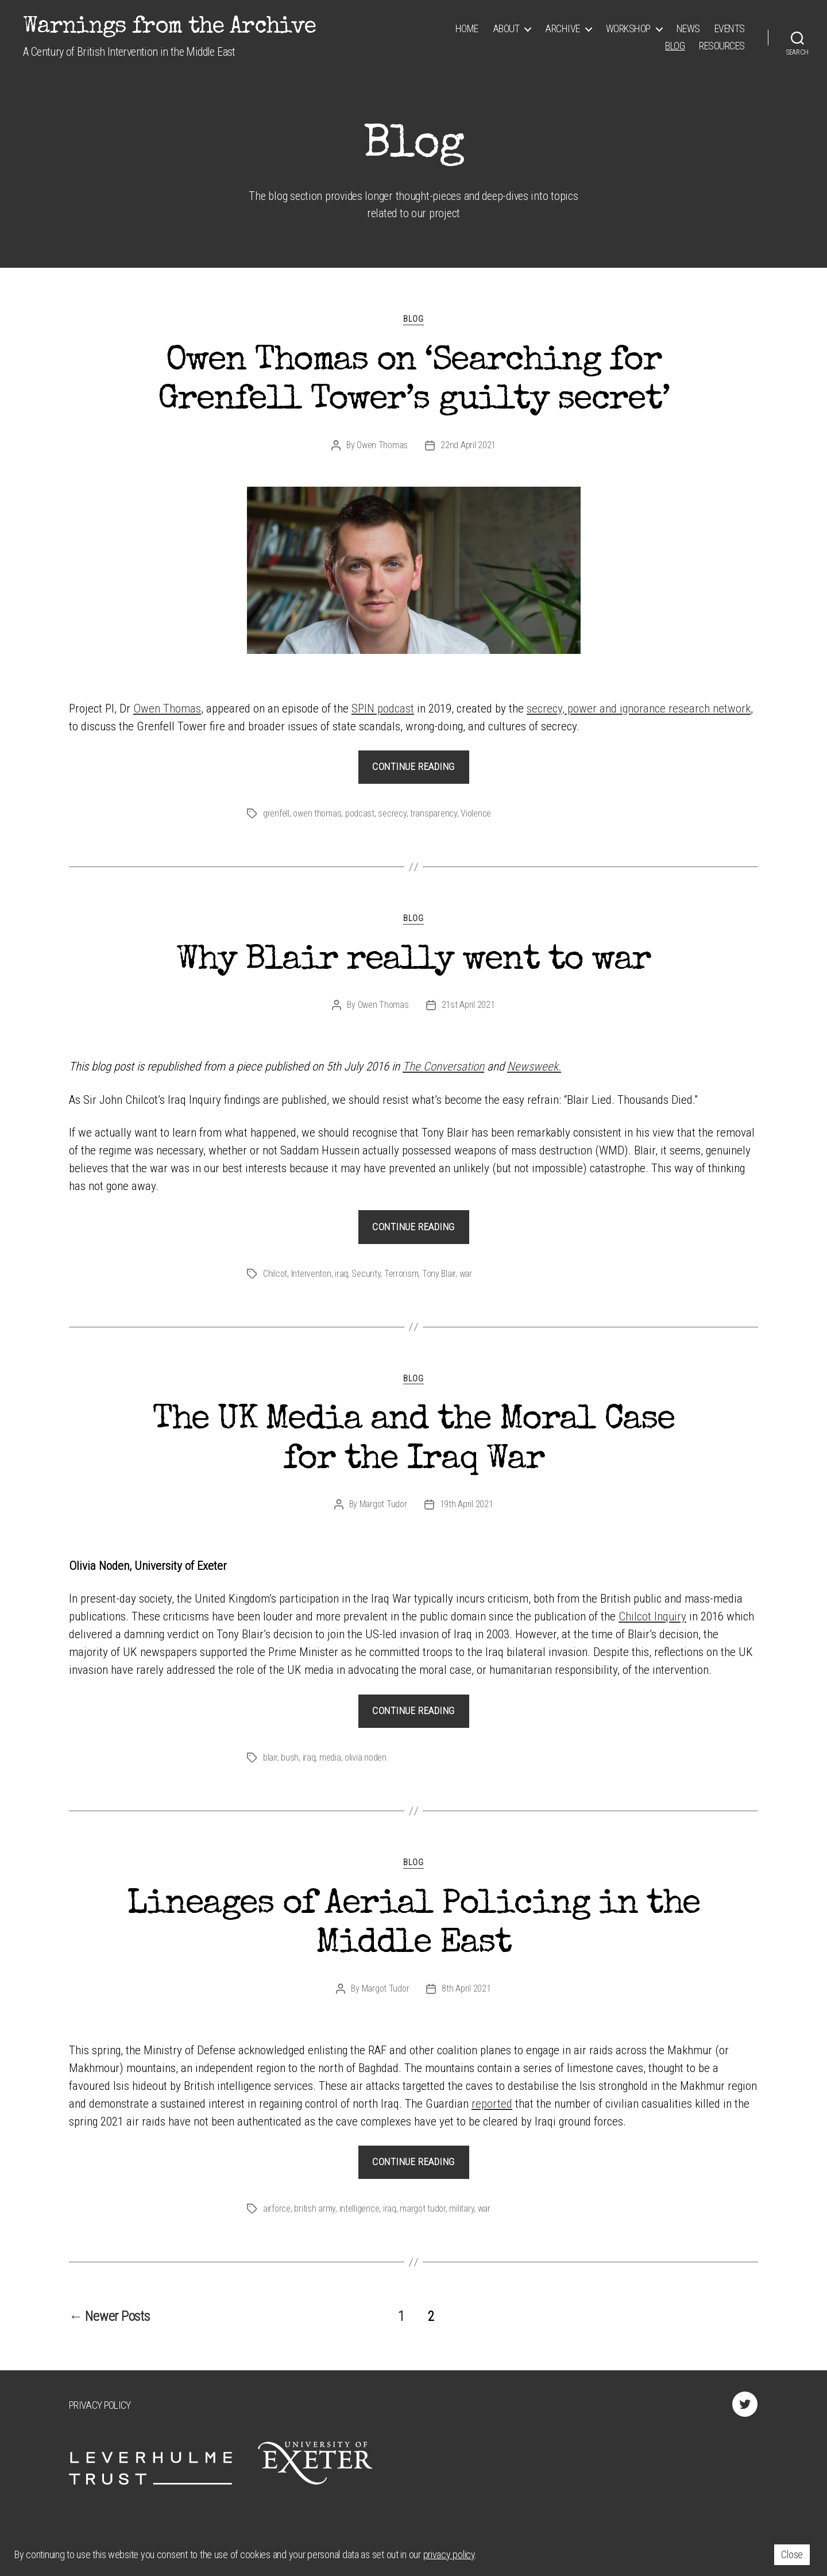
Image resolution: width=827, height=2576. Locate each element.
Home (466, 28)
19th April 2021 (466, 1504)
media (330, 1757)
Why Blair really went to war (413, 961)
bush (290, 1757)
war (465, 1273)
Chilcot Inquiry (652, 1616)
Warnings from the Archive (169, 27)
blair (270, 1757)
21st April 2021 (468, 1004)
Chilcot (275, 1273)
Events (729, 28)
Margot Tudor (383, 1504)
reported (492, 2104)
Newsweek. (534, 1066)
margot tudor (423, 2208)
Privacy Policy (100, 2405)
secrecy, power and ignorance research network (639, 708)
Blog (675, 46)
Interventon (311, 1273)
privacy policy (449, 2554)
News (688, 28)
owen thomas (317, 813)
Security (365, 1273)
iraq (341, 1273)
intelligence (359, 2208)
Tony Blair (438, 1273)
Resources (722, 46)
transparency (433, 813)
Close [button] (792, 2554)
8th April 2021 (466, 1988)
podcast (359, 813)
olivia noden (366, 1757)
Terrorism (401, 1273)
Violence (476, 813)
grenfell (276, 813)
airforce (277, 2208)
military (461, 2208)
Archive (562, 28)
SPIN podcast (382, 708)
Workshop (628, 28)
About (506, 28)
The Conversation (443, 1066)
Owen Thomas (382, 445)
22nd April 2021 (468, 445)
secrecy (392, 813)
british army (314, 2208)
